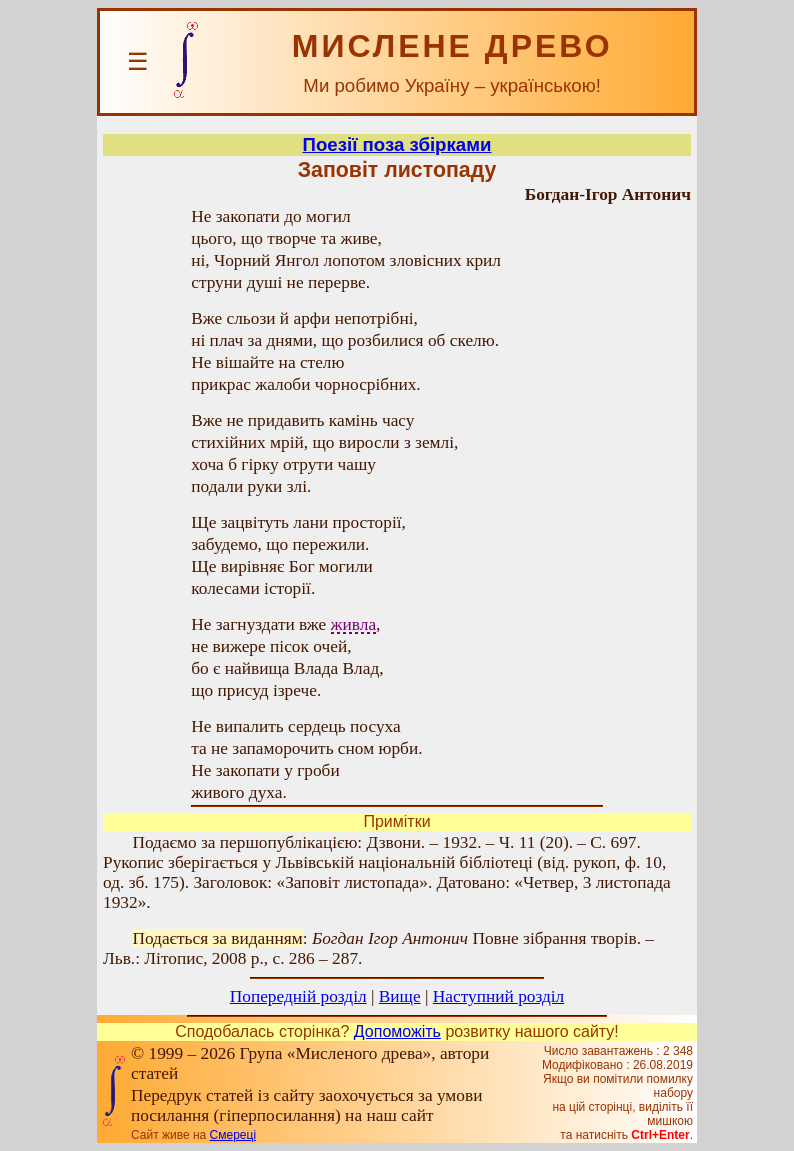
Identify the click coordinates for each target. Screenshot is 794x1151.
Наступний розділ (498, 996)
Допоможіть (397, 1031)
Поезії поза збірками (397, 144)
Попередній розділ (298, 996)
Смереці (233, 1135)
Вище (400, 996)
